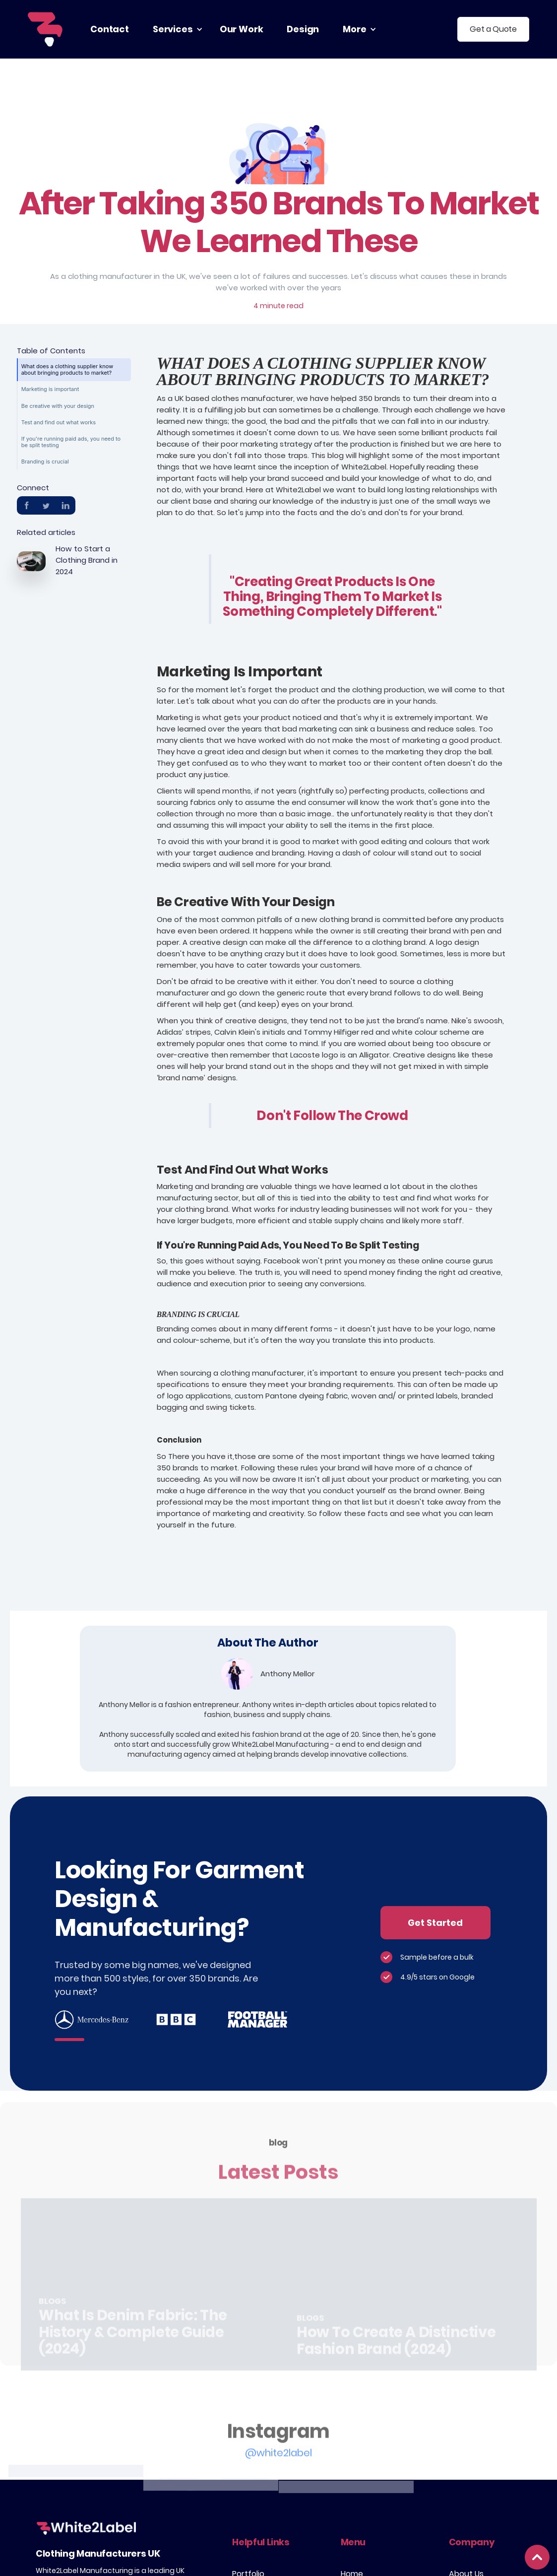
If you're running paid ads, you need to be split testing (71, 442)
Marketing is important (50, 389)
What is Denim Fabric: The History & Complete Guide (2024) (133, 2360)
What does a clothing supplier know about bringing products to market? (67, 369)
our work (241, 29)
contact (109, 29)
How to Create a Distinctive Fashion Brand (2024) (396, 2369)
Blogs (52, 2330)
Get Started (435, 1922)
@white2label (278, 2482)
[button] (174, 29)
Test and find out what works (58, 422)
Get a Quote (493, 29)
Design (303, 29)
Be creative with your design (57, 405)
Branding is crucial (45, 461)
